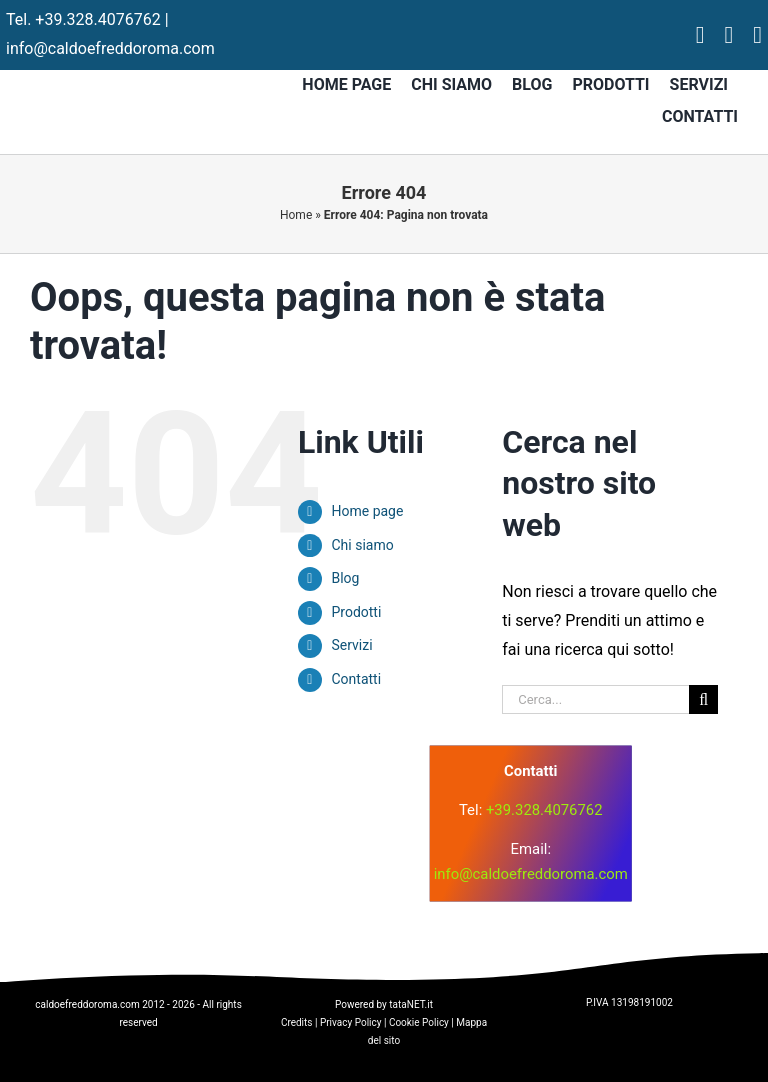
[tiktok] (757, 35)
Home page (367, 511)
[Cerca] (703, 699)
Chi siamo (362, 545)
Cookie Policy (419, 1022)
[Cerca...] (595, 699)
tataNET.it (411, 1004)
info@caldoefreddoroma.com (110, 48)
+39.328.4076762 (97, 19)
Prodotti (356, 612)
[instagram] (728, 35)
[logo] (261, 801)
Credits (297, 1022)
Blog (345, 578)
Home (296, 215)
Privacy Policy (351, 1022)
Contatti (356, 679)
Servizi (351, 645)
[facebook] (700, 35)
